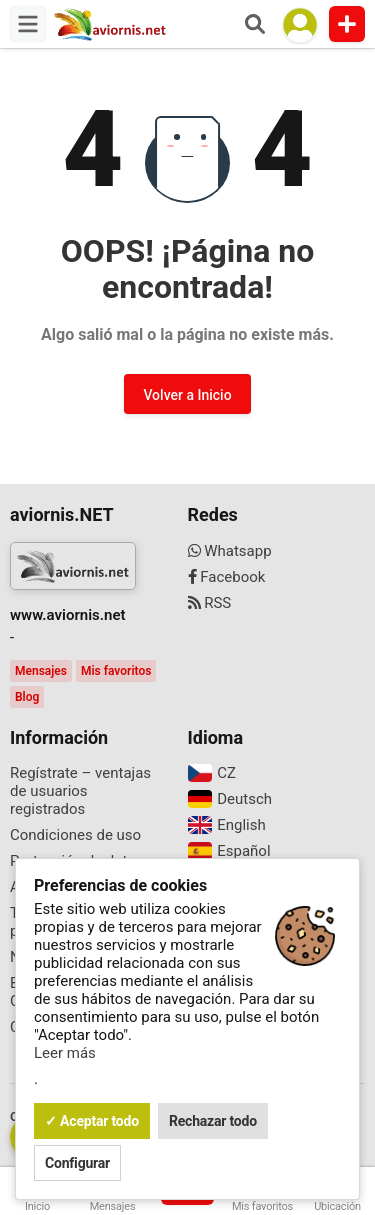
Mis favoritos (116, 671)
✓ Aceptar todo (92, 1121)
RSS (210, 603)
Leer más (65, 1053)
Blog (27, 697)
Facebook (227, 577)
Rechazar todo (213, 1121)
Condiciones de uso (75, 835)
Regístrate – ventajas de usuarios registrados (80, 791)
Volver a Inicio (187, 395)
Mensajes (41, 671)
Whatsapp (230, 551)
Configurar (77, 1163)
